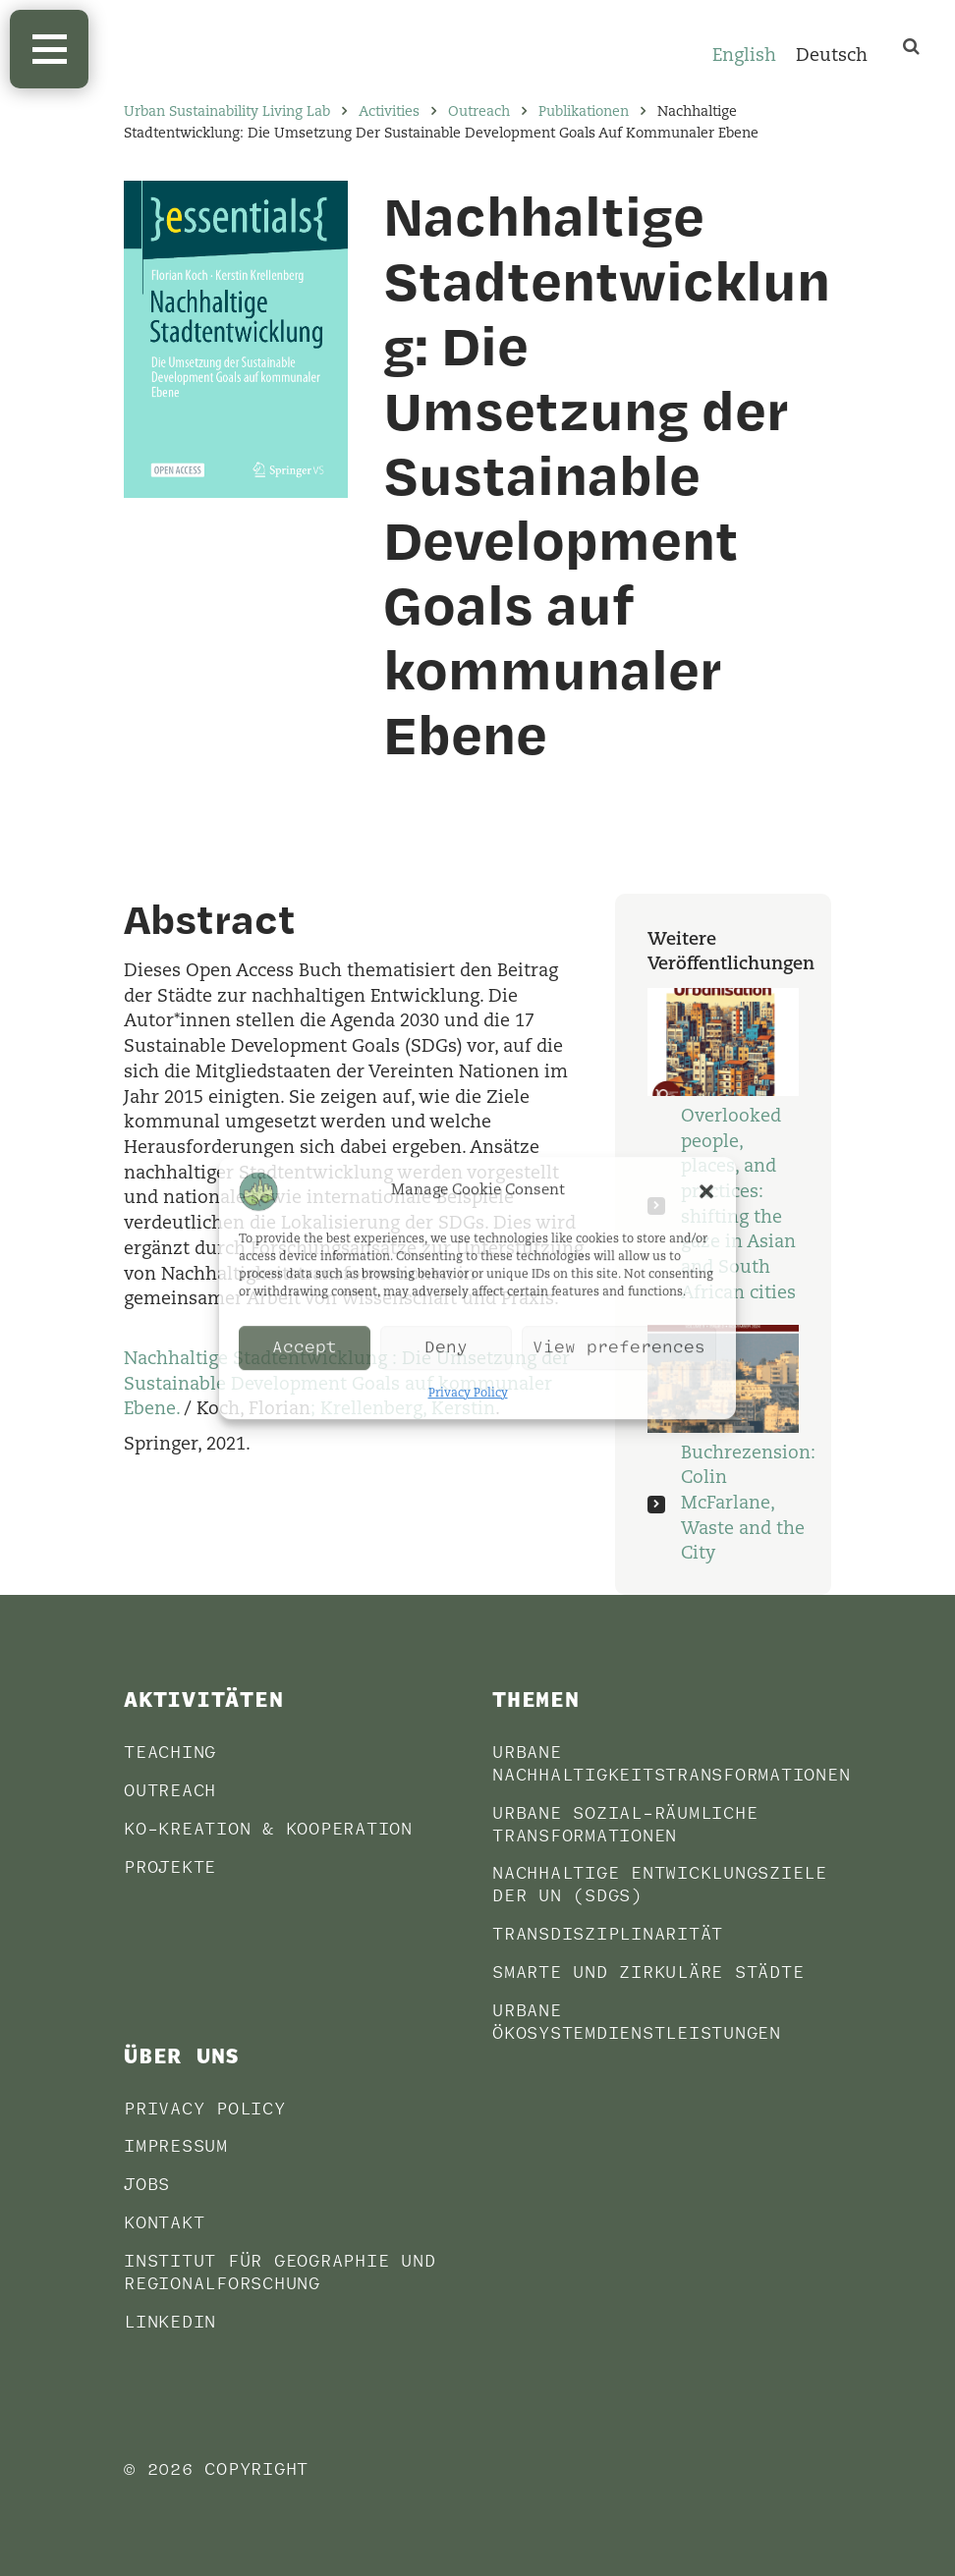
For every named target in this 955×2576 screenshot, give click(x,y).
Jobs (147, 2184)
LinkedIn (170, 2322)
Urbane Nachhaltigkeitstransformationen (671, 1763)
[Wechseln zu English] (744, 58)
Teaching (170, 1752)
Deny (446, 1347)
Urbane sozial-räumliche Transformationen (625, 1824)
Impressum (176, 2146)
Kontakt (164, 2223)
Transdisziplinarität (607, 1934)
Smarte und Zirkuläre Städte (648, 1972)
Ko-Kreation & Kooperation (268, 1829)
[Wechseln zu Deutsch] (831, 58)
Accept (304, 1347)
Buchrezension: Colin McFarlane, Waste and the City (740, 1504)
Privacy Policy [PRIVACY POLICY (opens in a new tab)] (205, 2109)
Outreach (170, 1791)
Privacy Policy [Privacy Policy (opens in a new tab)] (468, 1393)
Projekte (170, 1867)
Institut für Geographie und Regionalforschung (279, 2272)
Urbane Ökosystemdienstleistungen (636, 2022)
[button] (706, 1191)
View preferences (619, 1347)
